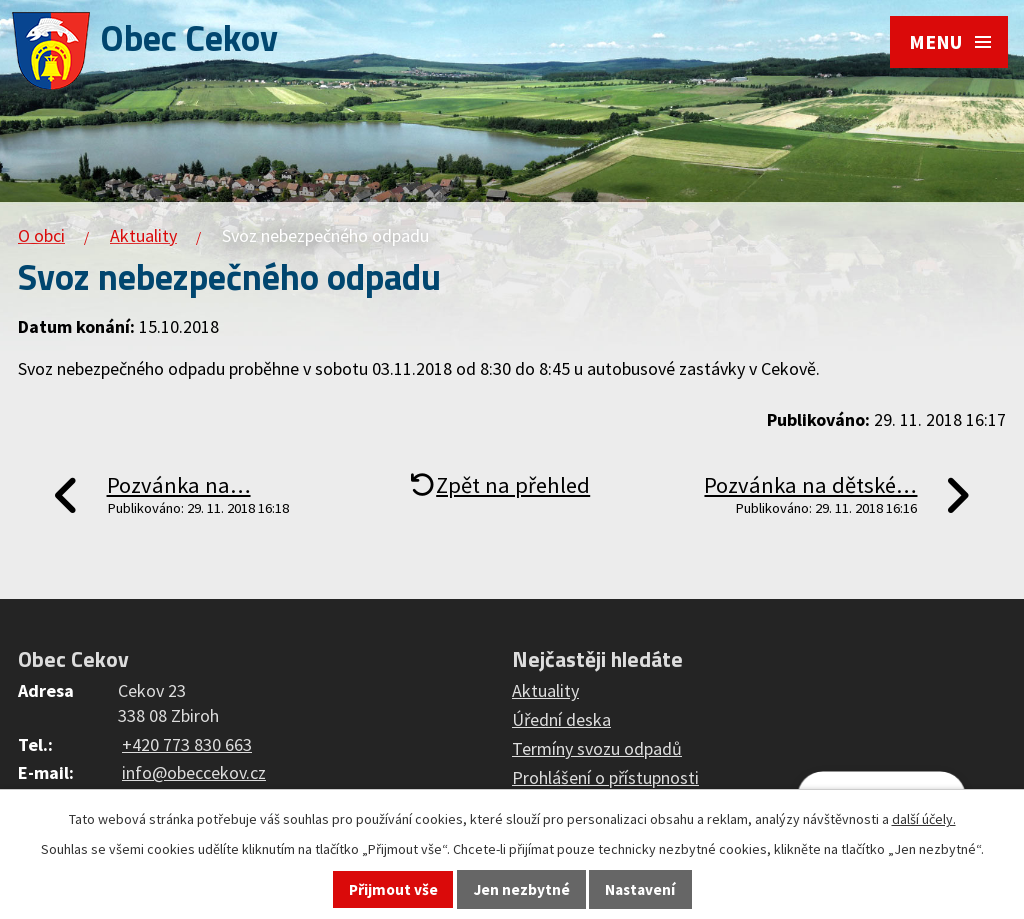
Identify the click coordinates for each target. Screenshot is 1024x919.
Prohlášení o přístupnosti (605, 777)
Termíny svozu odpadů (597, 748)
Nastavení (640, 889)
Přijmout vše (393, 889)
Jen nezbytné (522, 889)
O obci (41, 235)
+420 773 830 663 (187, 744)
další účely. (924, 819)
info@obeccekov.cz (194, 772)
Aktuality (143, 235)
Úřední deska (561, 719)
